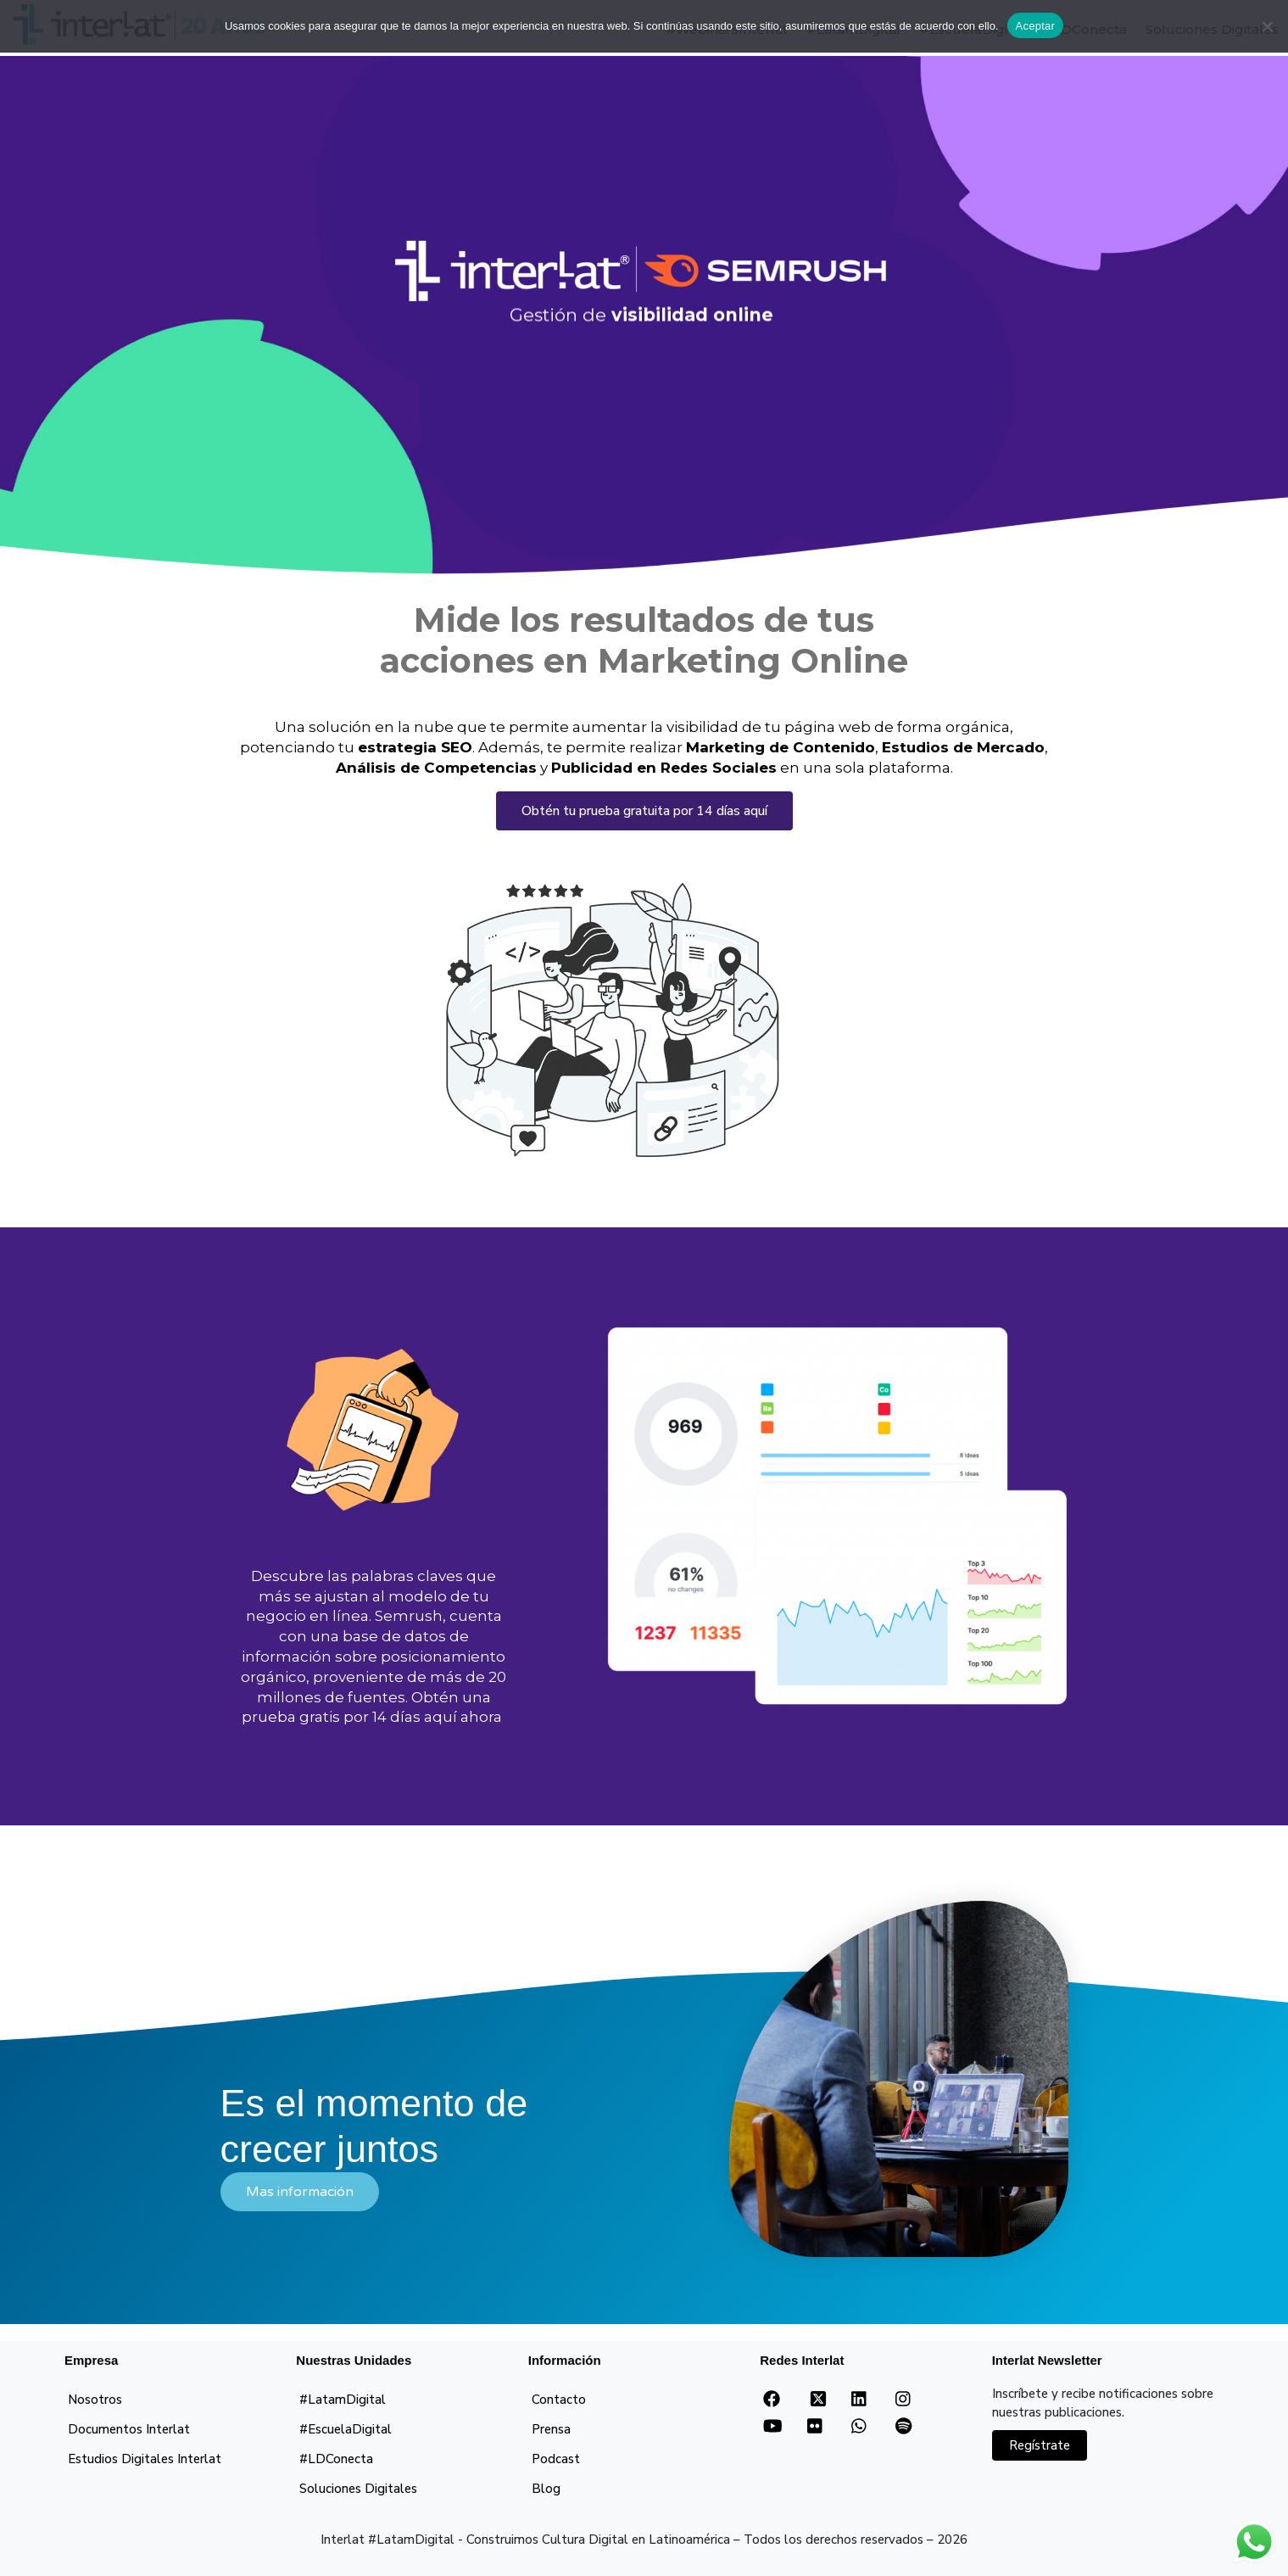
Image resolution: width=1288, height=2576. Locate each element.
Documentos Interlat (129, 2429)
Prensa (551, 2429)
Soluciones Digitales (358, 2488)
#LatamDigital (342, 2399)
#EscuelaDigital (345, 2429)
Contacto (559, 2399)
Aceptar (1036, 26)
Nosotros (95, 2399)
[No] (1266, 26)
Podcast (556, 2458)
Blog (546, 2488)
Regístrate (1039, 2445)
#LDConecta (336, 2458)
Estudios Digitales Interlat (144, 2458)
